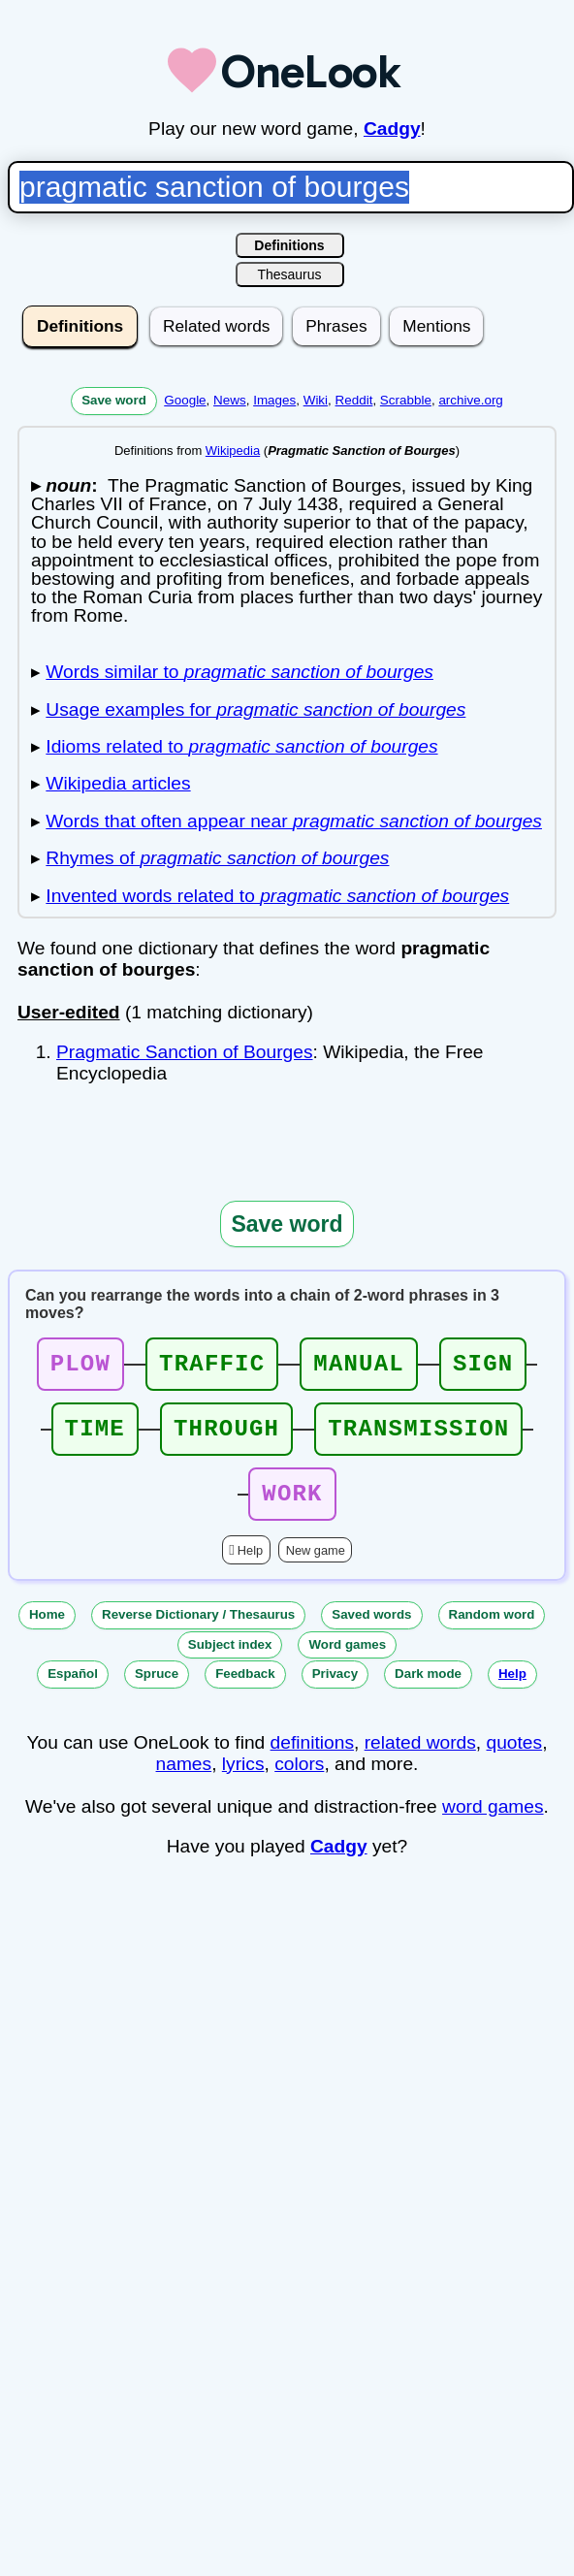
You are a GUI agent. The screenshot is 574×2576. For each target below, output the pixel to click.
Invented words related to (277, 896)
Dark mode (428, 1691)
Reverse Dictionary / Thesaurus (198, 1632)
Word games (347, 1662)
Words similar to (239, 671)
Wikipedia (233, 450)
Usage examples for (255, 709)
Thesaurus (289, 274)
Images (274, 400)
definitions (312, 1760)
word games (493, 1824)
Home (47, 1632)
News (229, 400)
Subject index (230, 1662)
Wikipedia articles (118, 783)
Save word (113, 400)
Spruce (156, 1691)
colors (299, 1781)
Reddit (354, 400)
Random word (492, 1632)
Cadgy (392, 128)
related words (420, 1760)
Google (185, 400)
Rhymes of (217, 858)
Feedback (245, 1691)
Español (73, 1691)
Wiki (315, 400)
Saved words (371, 1632)
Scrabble (405, 400)
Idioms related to (241, 746)
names (184, 1781)
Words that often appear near (294, 821)
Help (250, 1568)
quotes (515, 1760)
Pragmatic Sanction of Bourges (184, 1052)
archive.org (470, 400)
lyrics (243, 1781)
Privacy (335, 1691)
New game (315, 1568)
